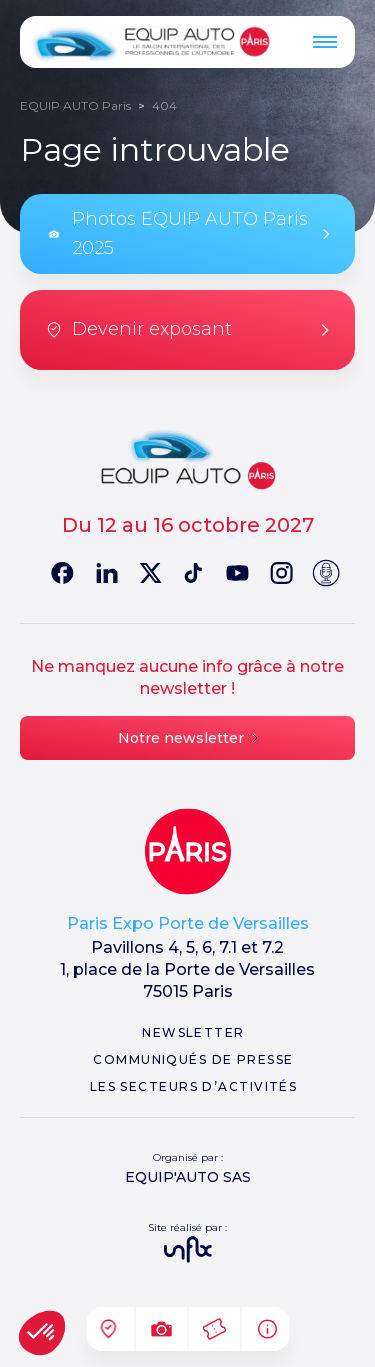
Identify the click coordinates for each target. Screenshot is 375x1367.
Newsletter (193, 1032)
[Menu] (325, 42)
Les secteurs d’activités (194, 1086)
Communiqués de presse (193, 1059)
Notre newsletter (188, 738)
